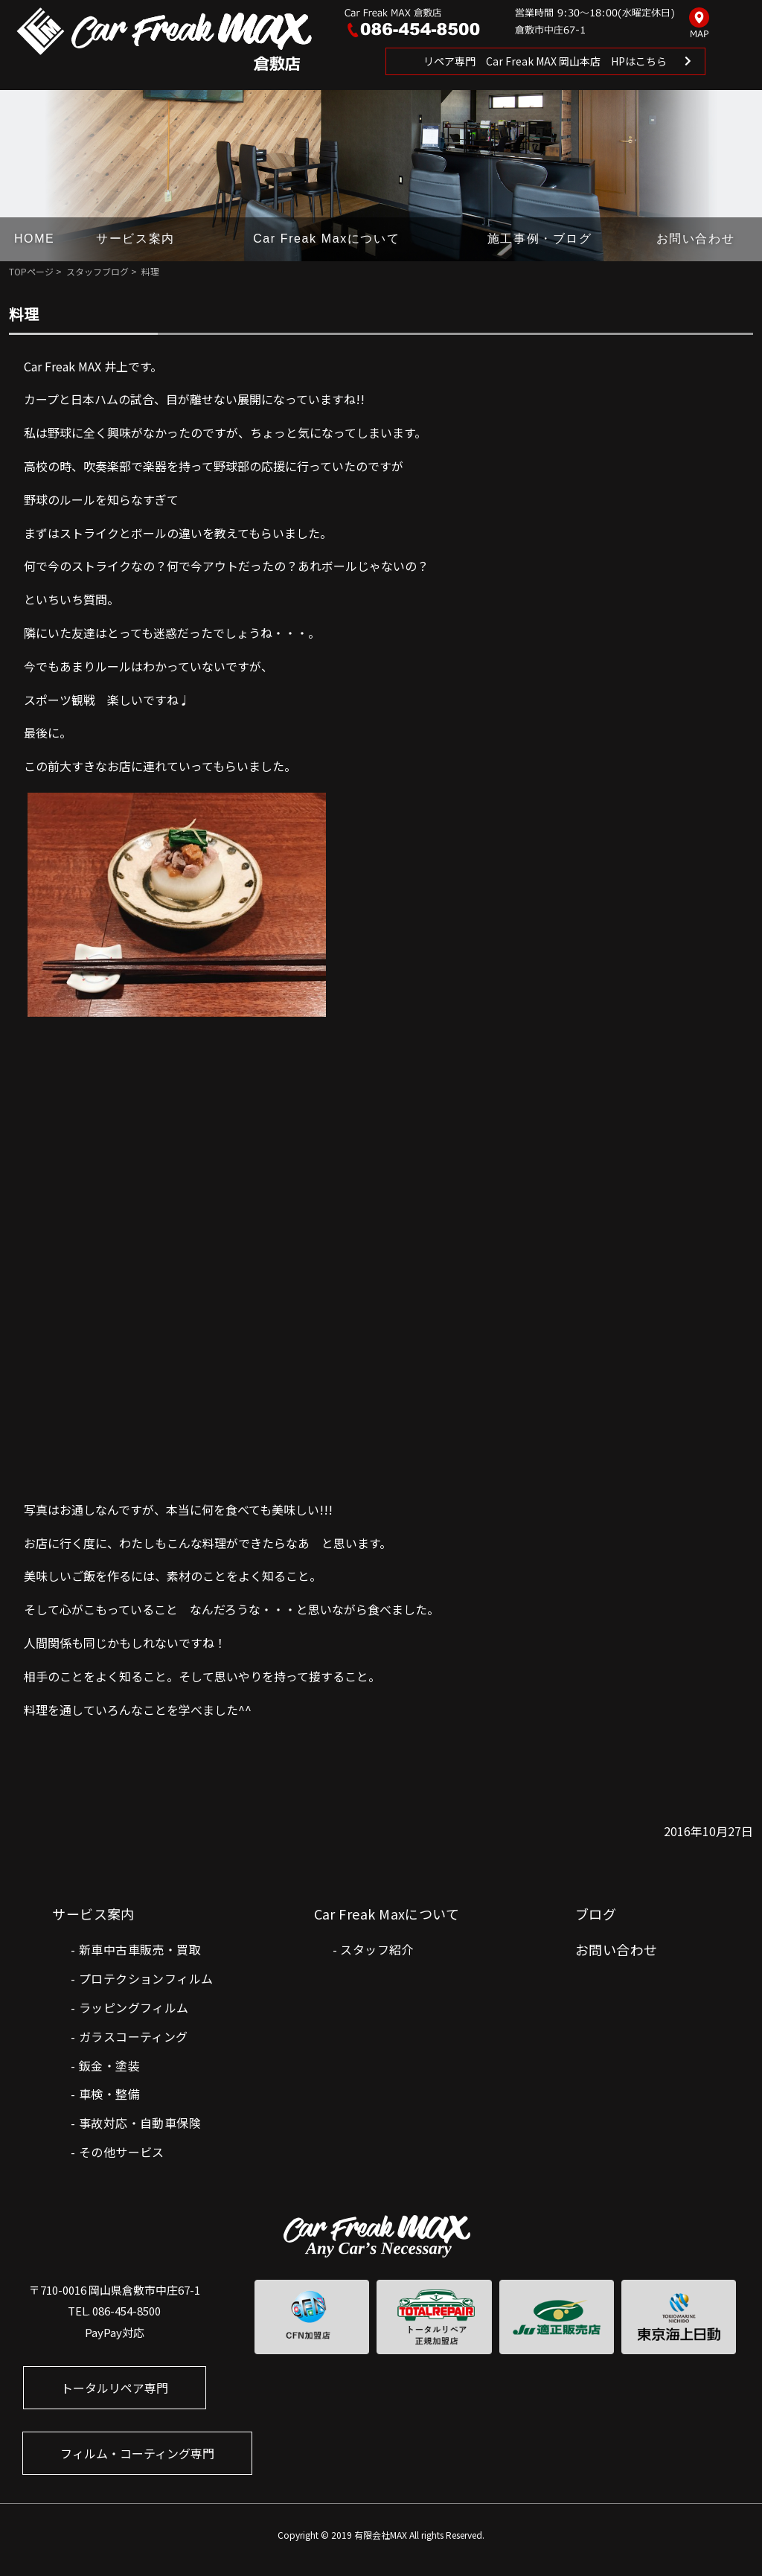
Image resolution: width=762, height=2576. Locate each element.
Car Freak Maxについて (326, 238)
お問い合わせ (695, 238)
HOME (34, 238)
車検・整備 (109, 2094)
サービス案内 (135, 238)
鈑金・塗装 (109, 2065)
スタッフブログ (97, 271)
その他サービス (121, 2152)
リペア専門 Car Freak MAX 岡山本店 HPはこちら (545, 61)
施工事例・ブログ (539, 238)
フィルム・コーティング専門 (137, 2453)
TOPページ (31, 271)
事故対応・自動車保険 (140, 2123)
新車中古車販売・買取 (140, 1949)
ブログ (595, 1913)
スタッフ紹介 (376, 1949)
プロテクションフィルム (146, 1978)
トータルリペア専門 (114, 2388)
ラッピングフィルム (134, 2007)
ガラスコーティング (133, 2036)
